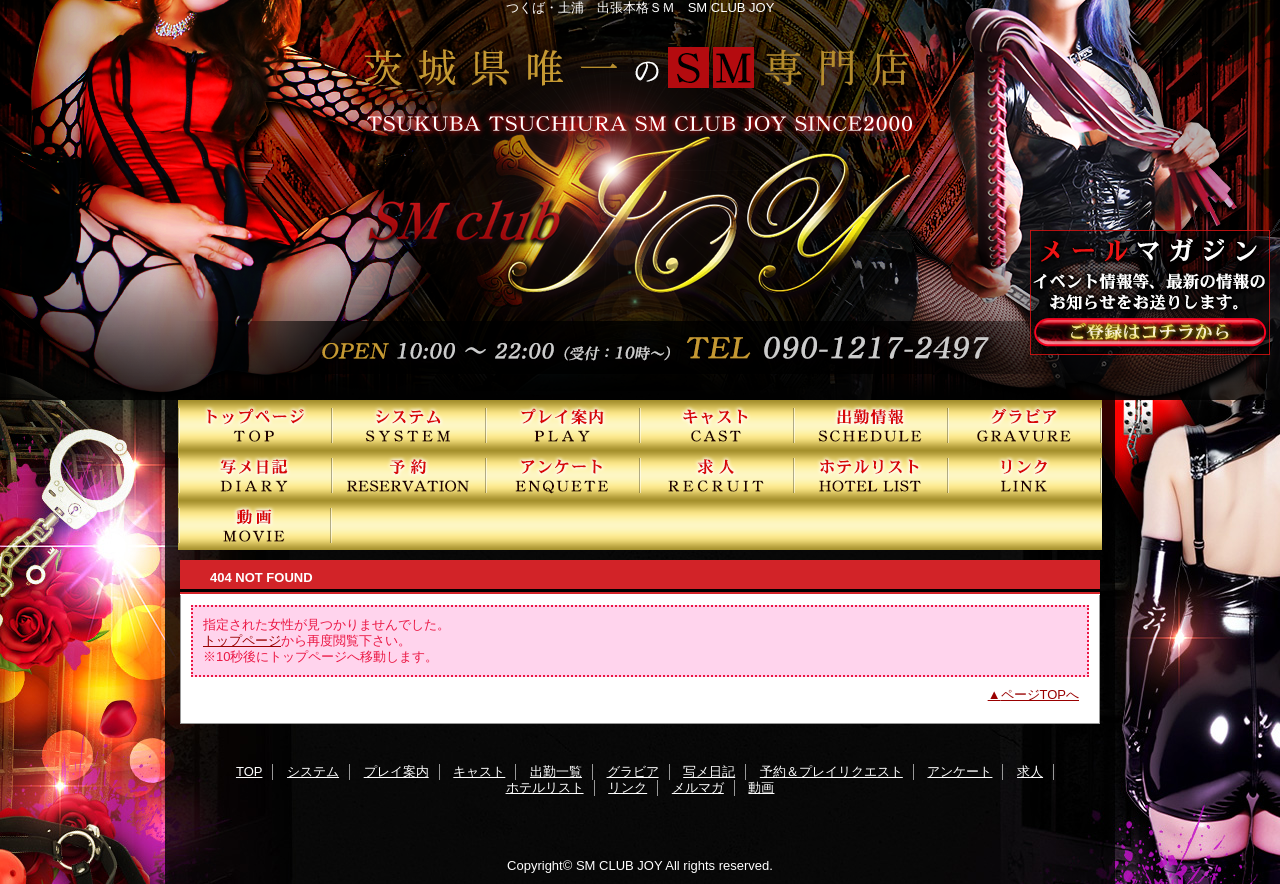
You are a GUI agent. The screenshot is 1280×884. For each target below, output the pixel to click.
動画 (255, 525)
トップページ (242, 640)
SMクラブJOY (640, 200)
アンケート (563, 475)
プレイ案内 (563, 425)
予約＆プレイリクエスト (409, 475)
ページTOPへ (1040, 694)
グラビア (1025, 425)
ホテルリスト (871, 475)
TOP (255, 425)
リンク (1025, 475)
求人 (717, 475)
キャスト (717, 425)
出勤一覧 (871, 425)
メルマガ (698, 787)
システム (409, 425)
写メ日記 (255, 475)
